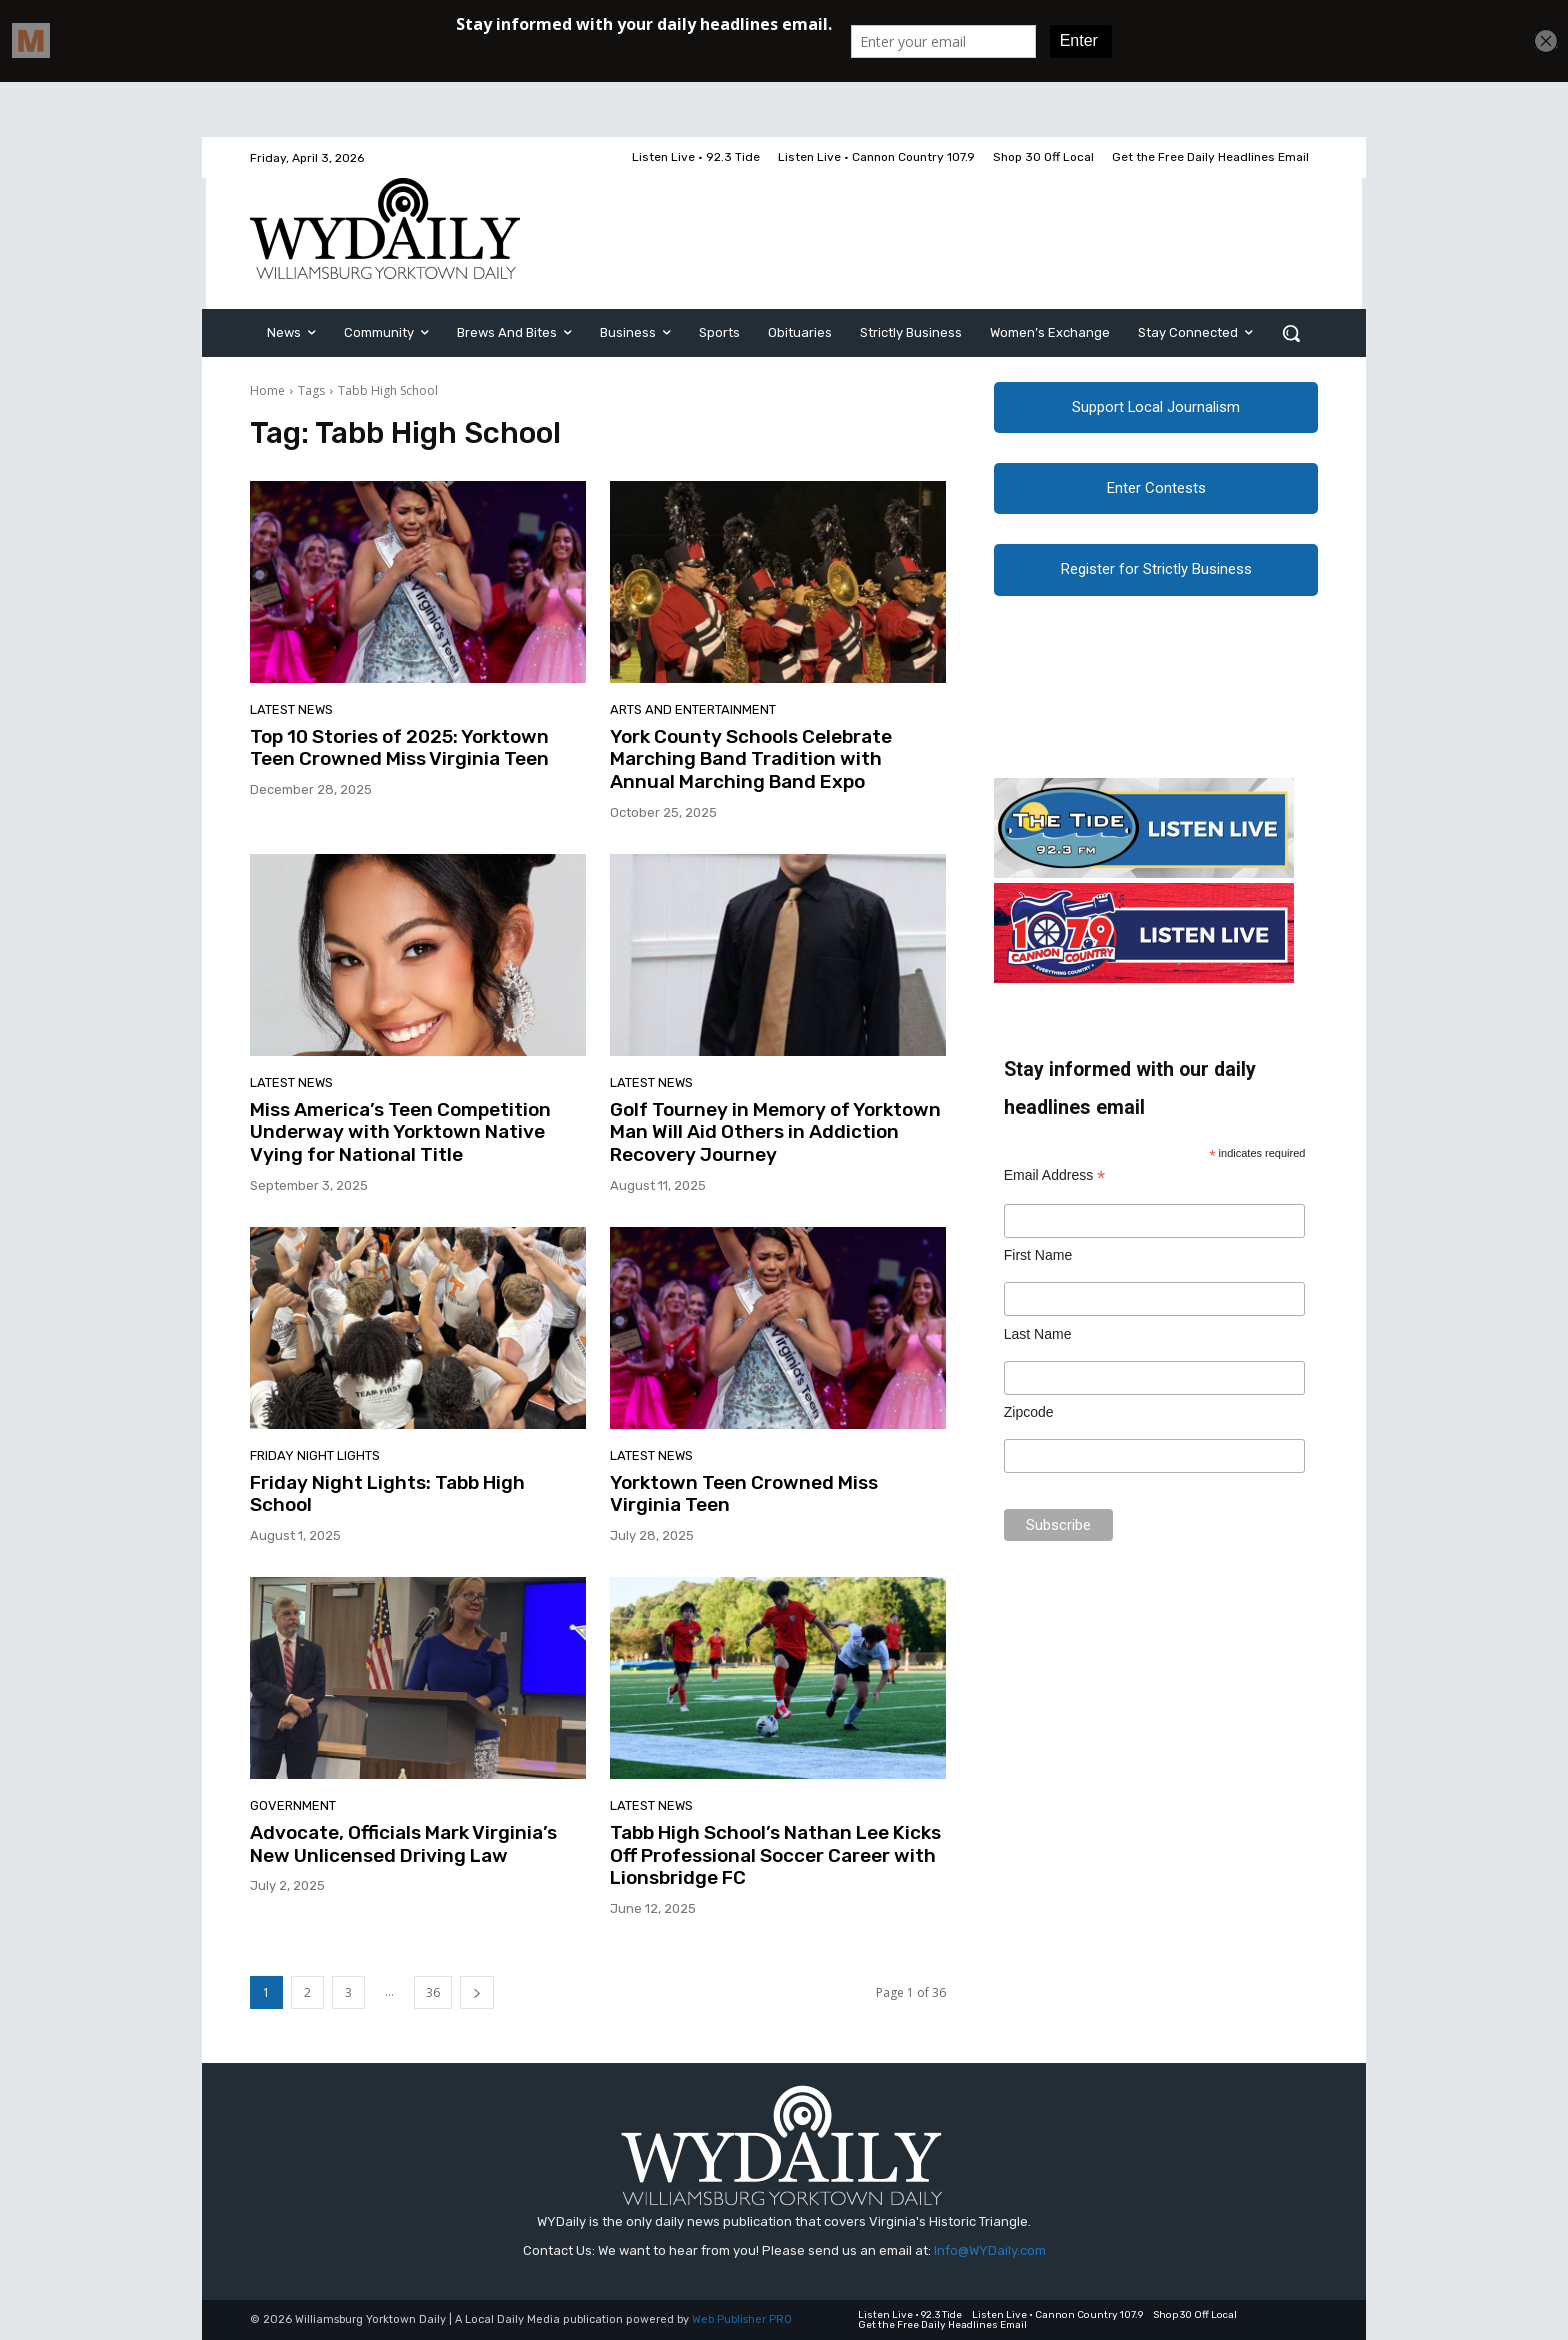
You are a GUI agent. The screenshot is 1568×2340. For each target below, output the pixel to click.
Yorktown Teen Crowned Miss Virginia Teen (744, 1494)
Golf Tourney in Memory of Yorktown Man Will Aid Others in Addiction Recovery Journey (775, 1132)
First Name (1038, 1266)
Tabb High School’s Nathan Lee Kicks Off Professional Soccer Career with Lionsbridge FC (775, 1855)
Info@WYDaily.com (990, 2250)
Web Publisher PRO (742, 2319)
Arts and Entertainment (693, 709)
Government (293, 1805)
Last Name (1038, 1345)
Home (267, 390)
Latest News (291, 709)
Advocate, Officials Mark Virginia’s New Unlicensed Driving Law (403, 1844)
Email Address (1055, 1186)
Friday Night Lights (315, 1455)
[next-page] (477, 1992)
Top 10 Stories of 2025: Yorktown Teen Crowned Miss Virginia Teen (399, 748)
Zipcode (1029, 1423)
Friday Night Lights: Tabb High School (387, 1494)
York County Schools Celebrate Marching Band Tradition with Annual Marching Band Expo (751, 759)
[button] (1291, 333)
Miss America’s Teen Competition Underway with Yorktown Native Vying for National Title (400, 1132)
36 (433, 1992)
